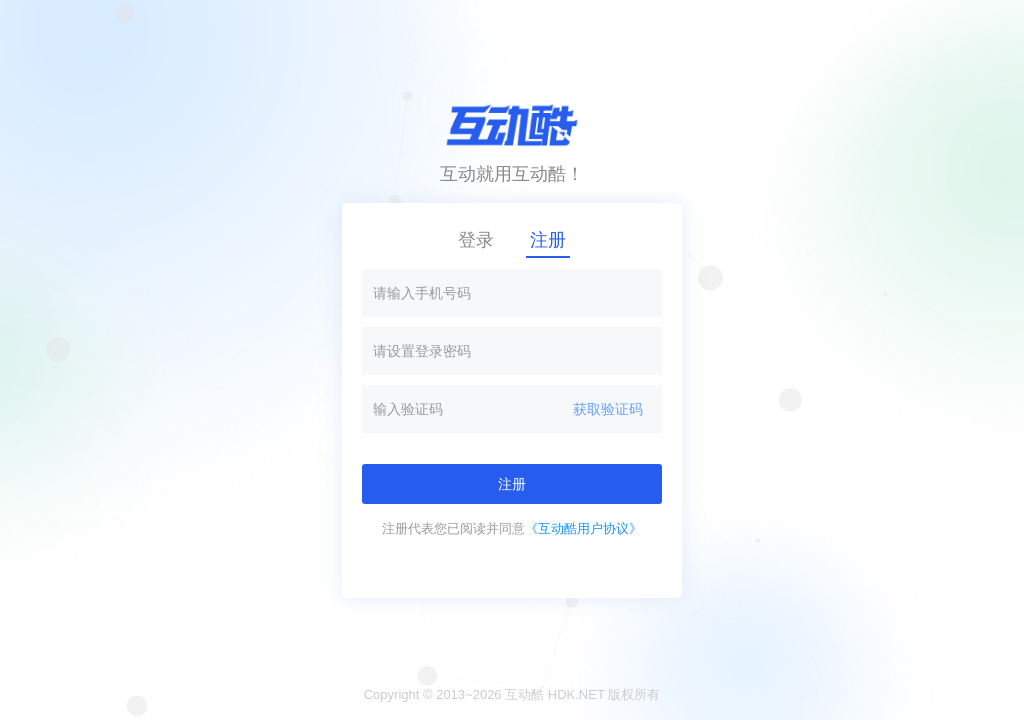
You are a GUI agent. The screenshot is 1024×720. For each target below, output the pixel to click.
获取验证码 (608, 409)
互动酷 (524, 694)
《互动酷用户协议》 (583, 528)
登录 (476, 240)
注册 (548, 240)
